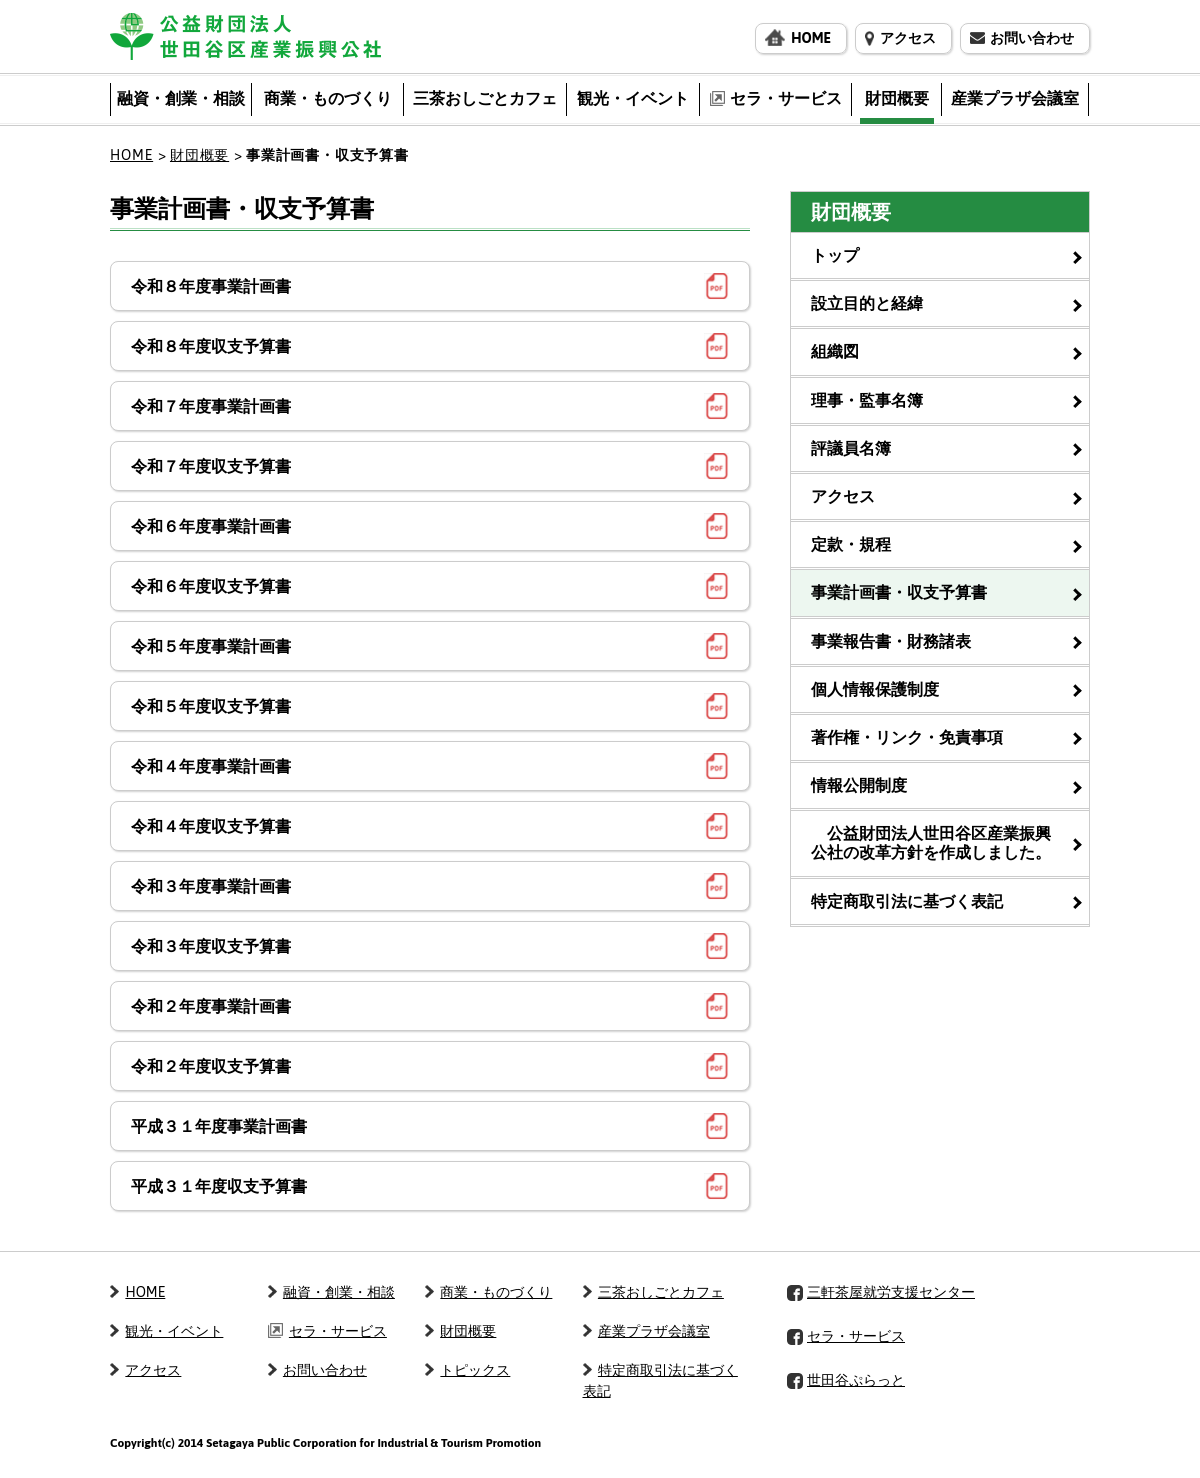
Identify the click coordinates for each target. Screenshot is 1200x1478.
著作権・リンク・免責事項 (907, 737)
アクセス (843, 496)
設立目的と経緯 (867, 303)
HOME (131, 155)
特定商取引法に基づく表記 (907, 901)
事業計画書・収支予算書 (899, 592)
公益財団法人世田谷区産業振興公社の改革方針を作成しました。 (931, 842)
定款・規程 (851, 544)
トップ (835, 255)
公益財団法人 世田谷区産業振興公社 (245, 36)
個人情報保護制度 (875, 689)
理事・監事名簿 (867, 400)
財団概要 (199, 155)
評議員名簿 (851, 448)
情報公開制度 (859, 785)
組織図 (835, 351)
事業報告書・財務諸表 (891, 641)
